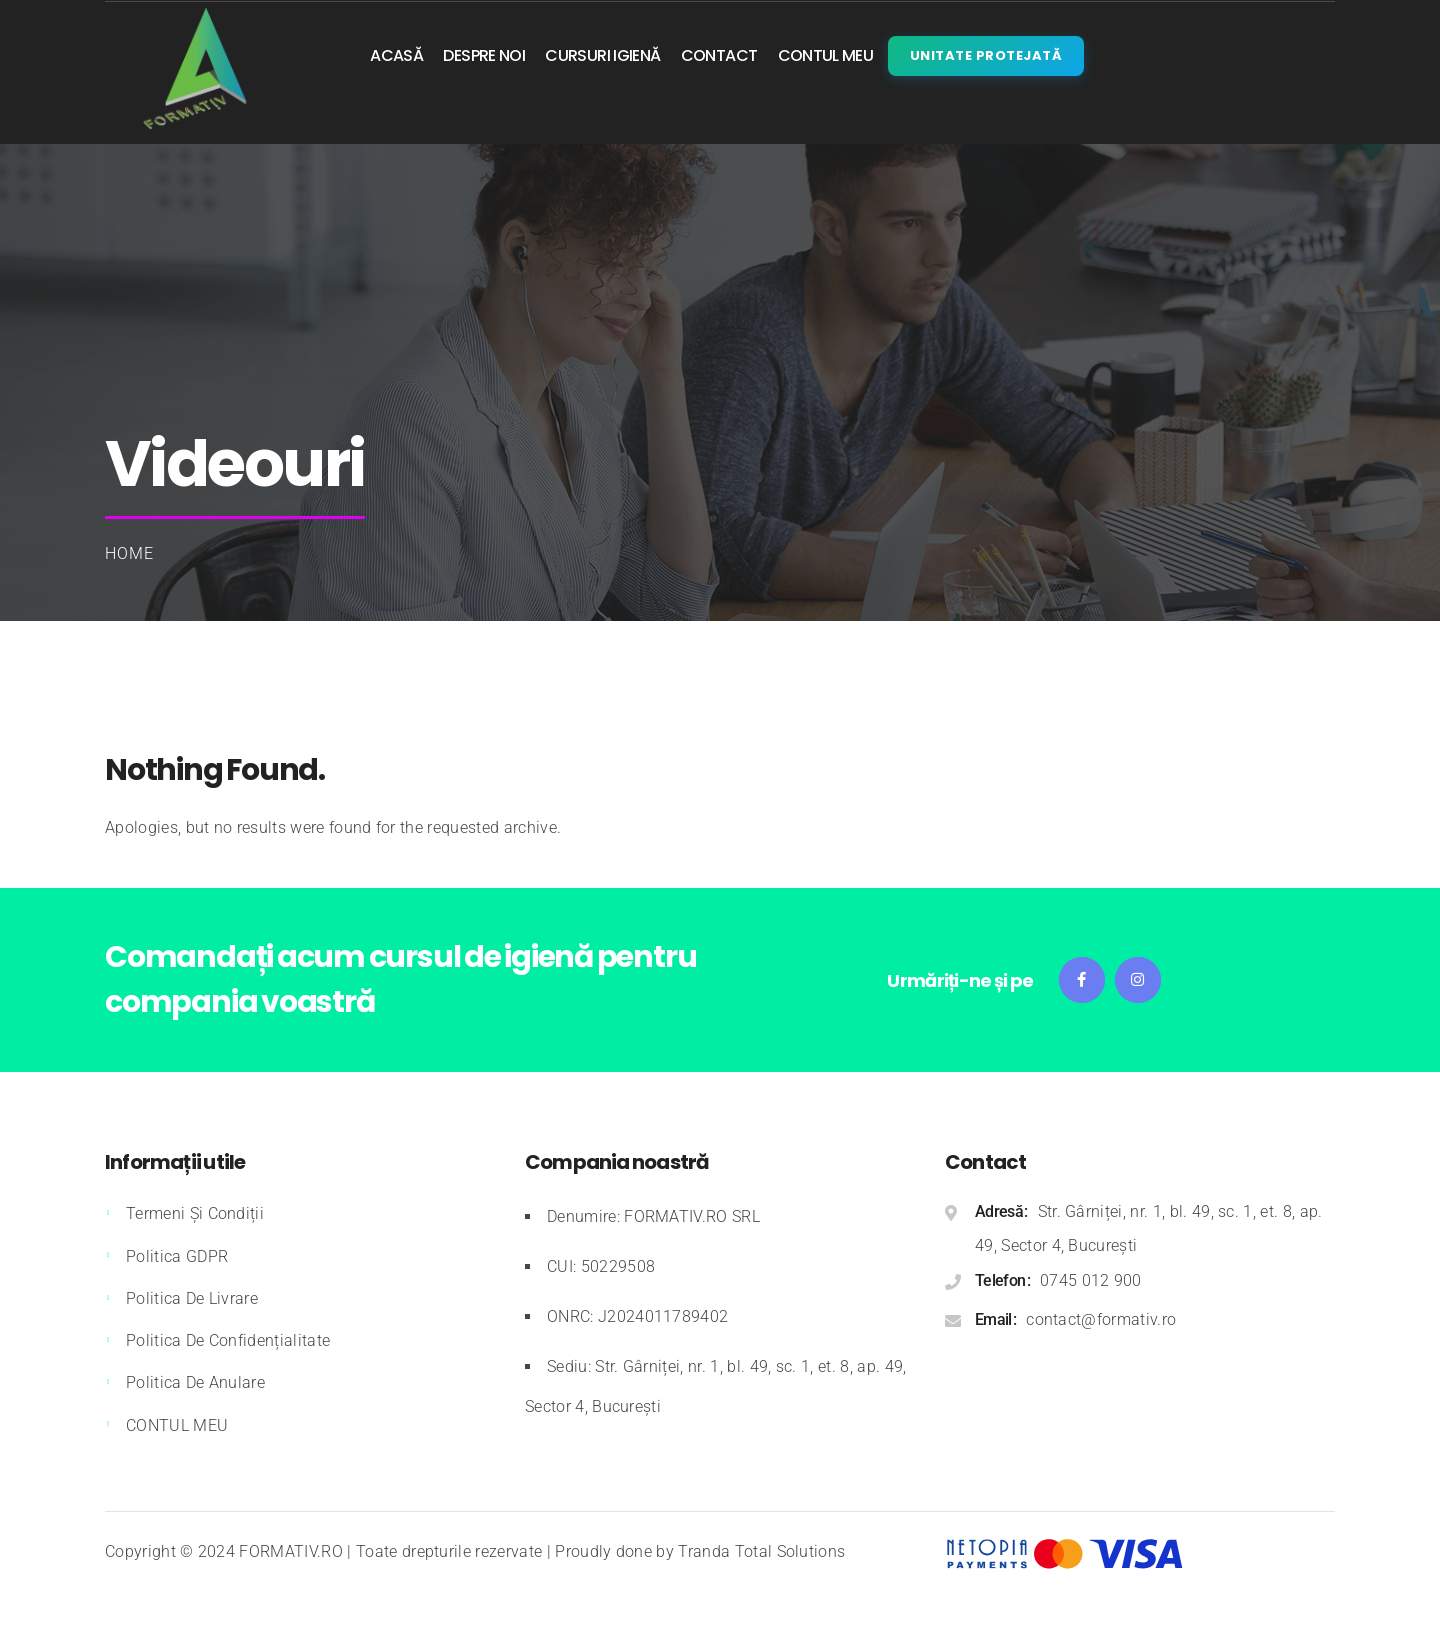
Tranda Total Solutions (761, 1551)
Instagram (1138, 980)
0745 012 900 (1091, 1280)
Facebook (1082, 980)
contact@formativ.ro (1101, 1319)
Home (129, 553)
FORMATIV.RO (291, 1551)
